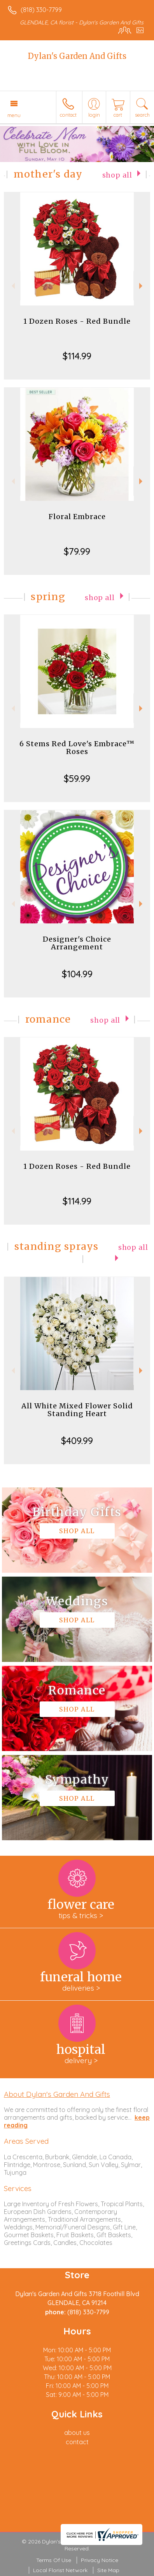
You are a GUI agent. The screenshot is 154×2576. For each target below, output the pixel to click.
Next (141, 285)
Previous (12, 285)
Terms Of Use (53, 2560)
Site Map (108, 2570)
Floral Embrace (77, 516)
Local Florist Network (60, 2570)
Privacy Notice (99, 2560)
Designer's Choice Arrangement (77, 943)
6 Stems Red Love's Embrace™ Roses (77, 747)
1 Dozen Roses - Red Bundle (77, 321)
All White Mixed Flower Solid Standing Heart (77, 1409)
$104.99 (77, 974)
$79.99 (77, 551)
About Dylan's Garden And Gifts (57, 2094)
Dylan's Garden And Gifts (77, 56)
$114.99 (77, 356)
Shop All (117, 175)
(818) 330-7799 (41, 10)
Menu (14, 115)
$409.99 (77, 1440)
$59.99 (77, 778)
